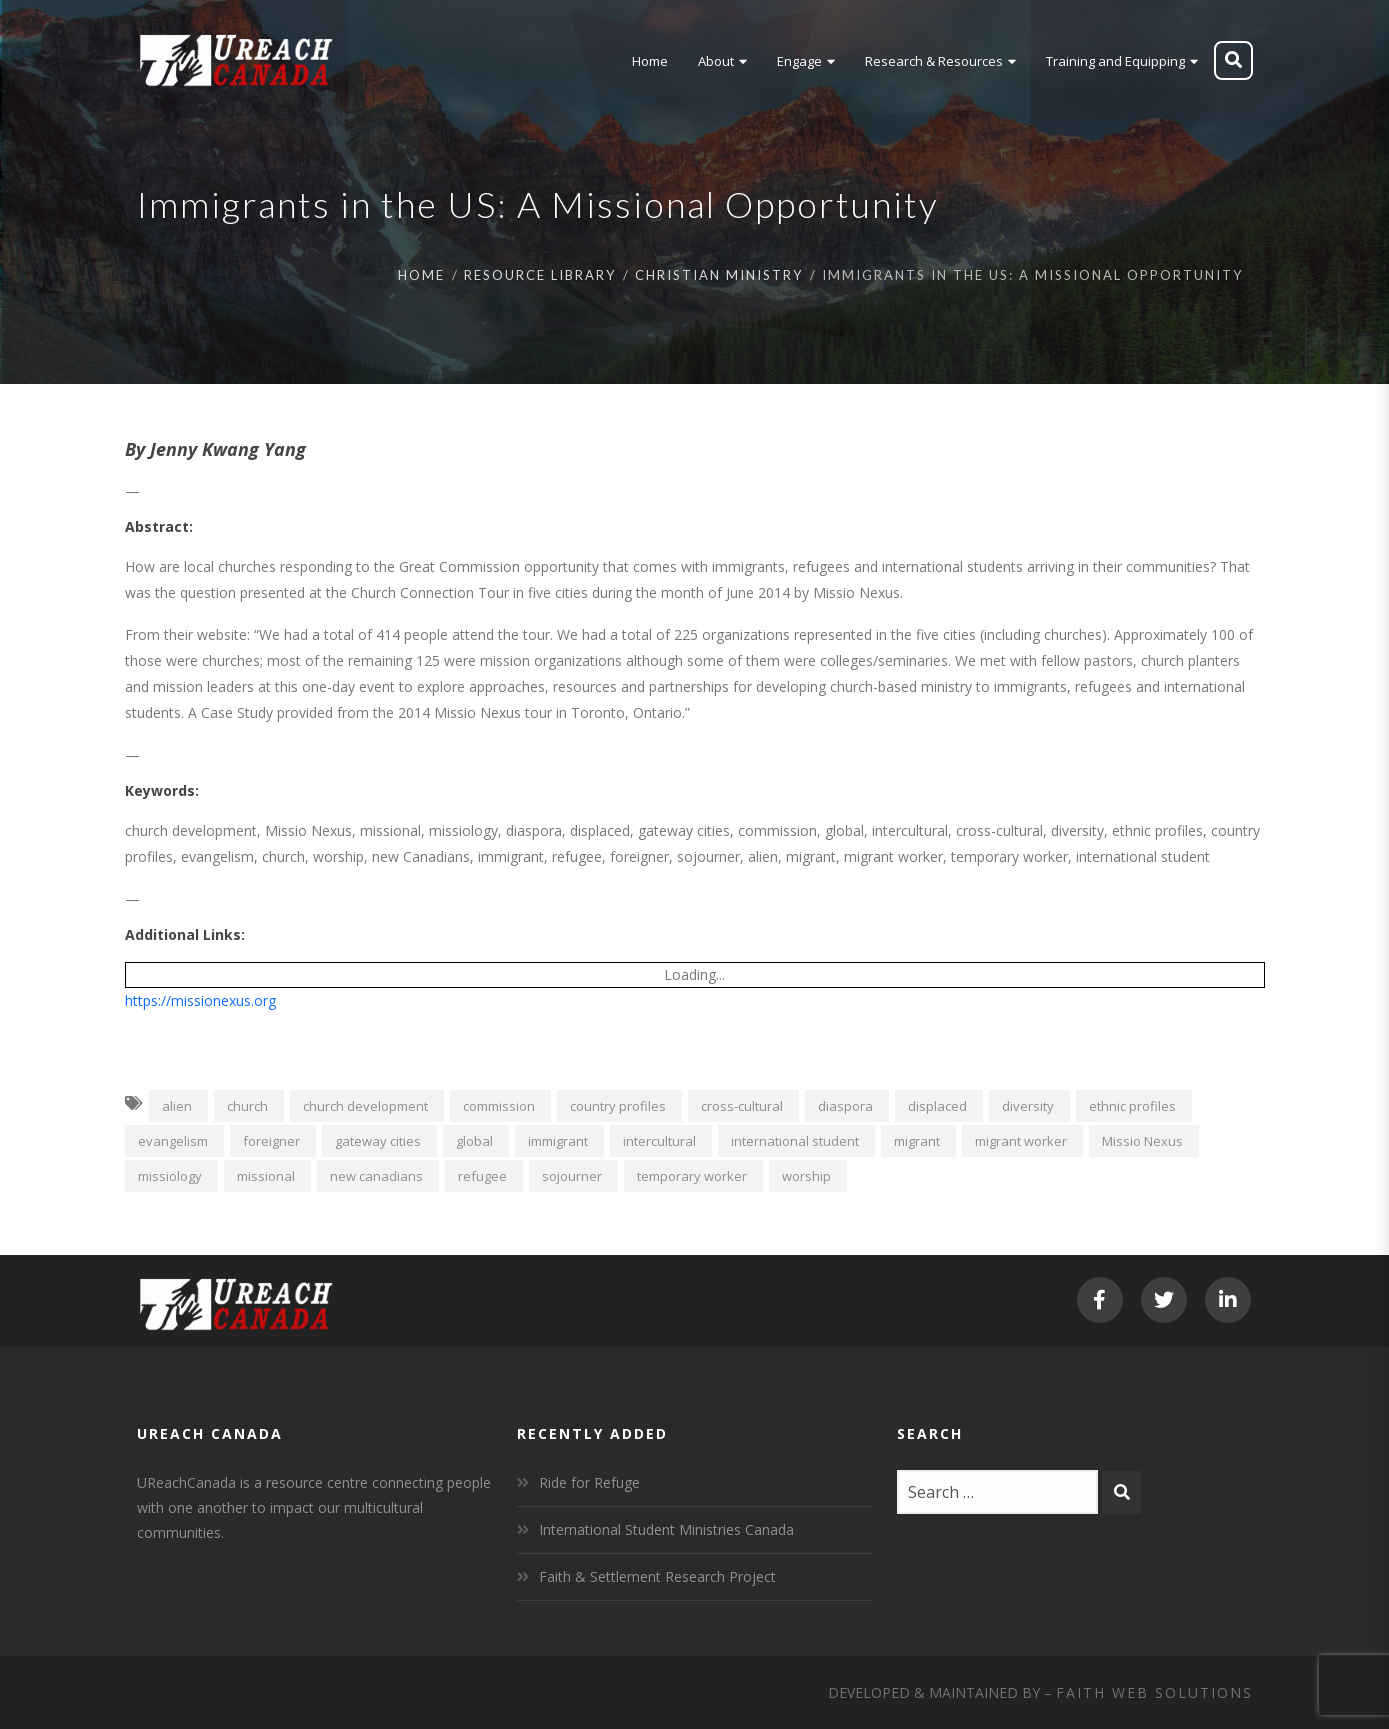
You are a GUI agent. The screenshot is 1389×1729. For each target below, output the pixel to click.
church (247, 1106)
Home (421, 275)
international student (795, 1141)
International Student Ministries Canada (666, 1529)
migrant (917, 1141)
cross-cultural (742, 1106)
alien (177, 1106)
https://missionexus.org (200, 1000)
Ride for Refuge (589, 1482)
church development (365, 1106)
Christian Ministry (719, 275)
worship (806, 1176)
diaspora (845, 1106)
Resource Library (540, 275)
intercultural (659, 1141)
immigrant (558, 1141)
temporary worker (692, 1176)
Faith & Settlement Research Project (657, 1576)
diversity (1028, 1106)
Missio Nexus (1142, 1141)
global (474, 1141)
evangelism (173, 1141)
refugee (482, 1176)
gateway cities (378, 1141)
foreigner (271, 1141)
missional (266, 1176)
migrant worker (1021, 1141)
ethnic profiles (1132, 1106)
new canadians (376, 1176)
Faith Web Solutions (1154, 1692)
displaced (937, 1106)
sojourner (572, 1176)
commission (499, 1106)
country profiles (618, 1106)
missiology (170, 1176)
